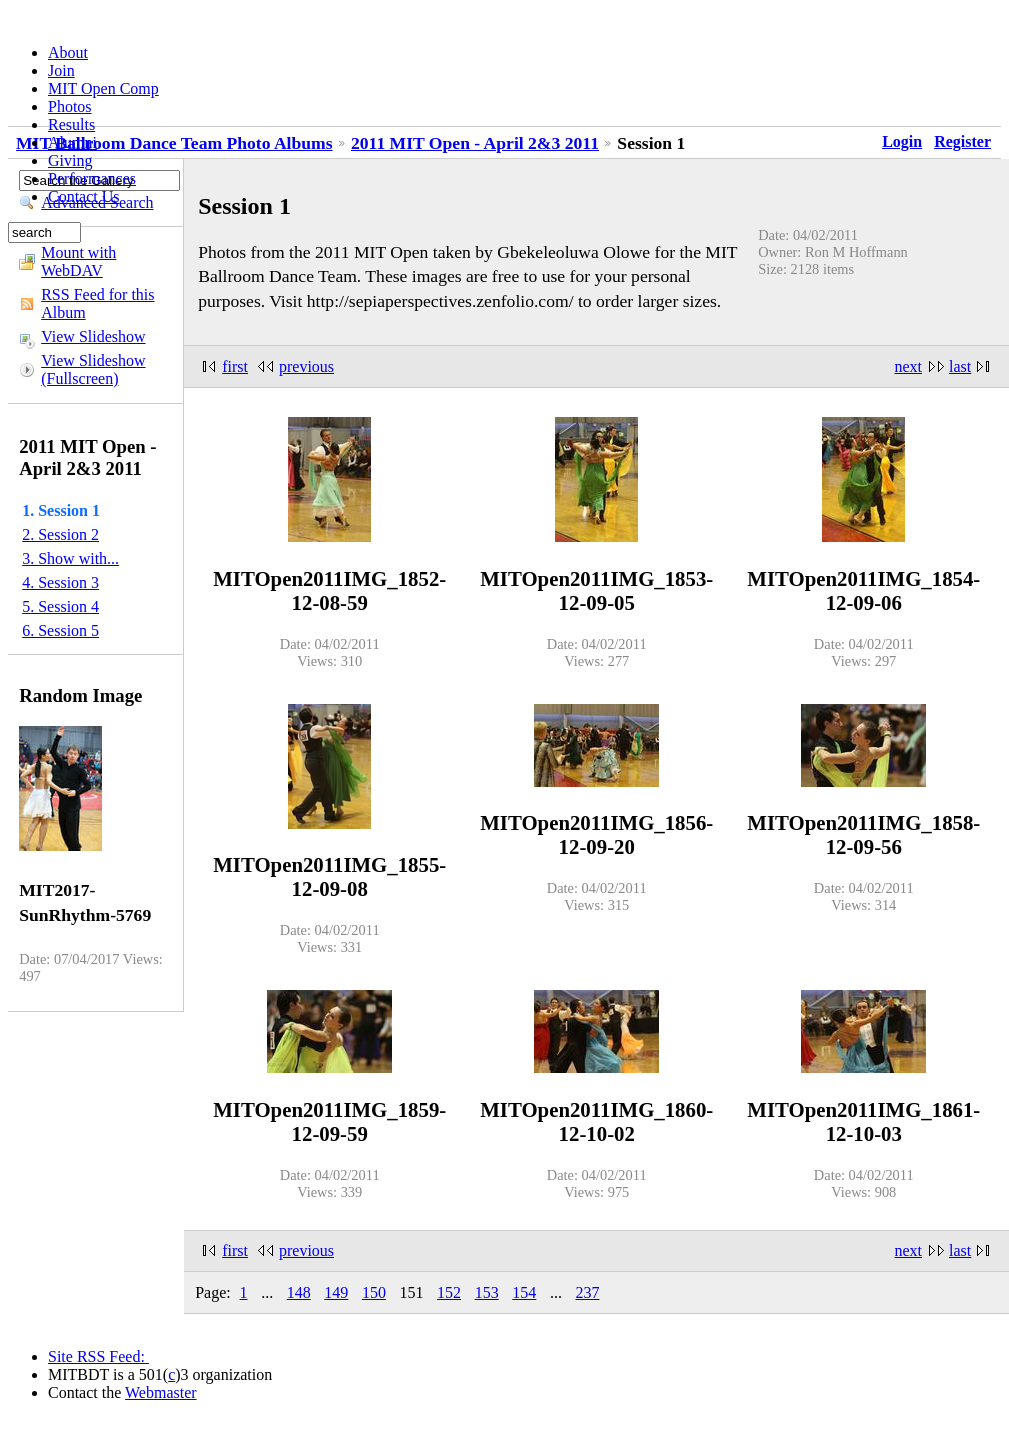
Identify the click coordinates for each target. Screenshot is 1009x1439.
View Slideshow (93, 336)
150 (374, 1292)
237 (587, 1292)
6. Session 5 (60, 630)
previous (306, 366)
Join (61, 70)
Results (71, 124)
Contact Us (84, 196)
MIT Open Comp (103, 88)
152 (449, 1292)
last (960, 366)
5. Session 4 (60, 606)
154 (524, 1292)
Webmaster (161, 1392)
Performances (92, 178)
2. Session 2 (60, 534)
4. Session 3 (60, 582)
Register (962, 141)
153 (487, 1292)
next (909, 366)
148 (299, 1292)
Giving (70, 160)
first (235, 366)
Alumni (72, 142)
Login (902, 141)
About (68, 52)
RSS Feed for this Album (97, 303)
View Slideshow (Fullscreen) (93, 369)
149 (336, 1292)
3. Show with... (70, 558)
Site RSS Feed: (98, 1356)
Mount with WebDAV (78, 261)
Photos (70, 106)
